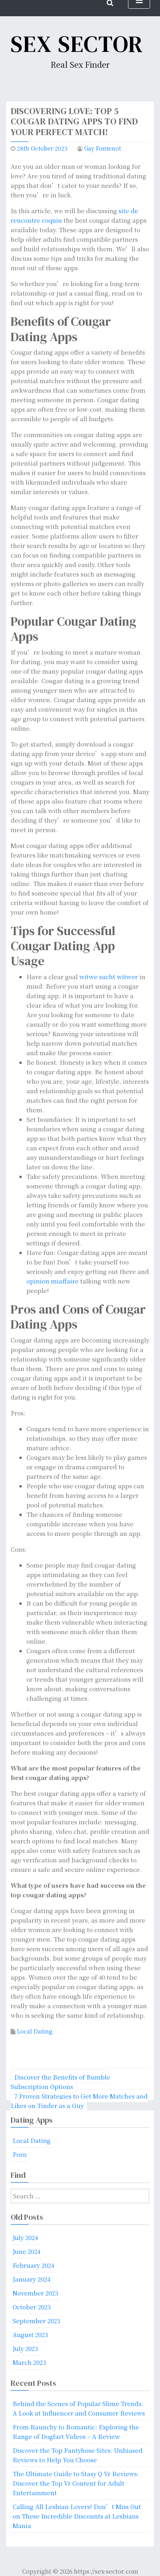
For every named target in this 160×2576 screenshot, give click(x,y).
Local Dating (35, 2031)
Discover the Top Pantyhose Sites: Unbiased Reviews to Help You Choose (78, 2455)
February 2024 (33, 2265)
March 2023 (29, 2362)
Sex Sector (77, 43)
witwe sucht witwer (108, 976)
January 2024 (31, 2279)
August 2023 (30, 2334)
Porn (20, 2154)
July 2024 (25, 2237)
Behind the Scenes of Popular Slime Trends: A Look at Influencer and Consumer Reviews (79, 2408)
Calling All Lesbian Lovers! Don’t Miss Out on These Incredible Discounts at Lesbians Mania (77, 2516)
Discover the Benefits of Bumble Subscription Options (60, 2082)
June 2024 (26, 2251)
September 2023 (36, 2320)
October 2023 (32, 2307)
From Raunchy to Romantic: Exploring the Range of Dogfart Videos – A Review (76, 2431)
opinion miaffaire (52, 1281)
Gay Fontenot (102, 148)
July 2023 (25, 2348)
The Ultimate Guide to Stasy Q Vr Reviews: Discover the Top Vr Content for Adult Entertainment (76, 2483)
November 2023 (35, 2293)
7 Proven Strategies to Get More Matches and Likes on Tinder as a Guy (79, 2101)
